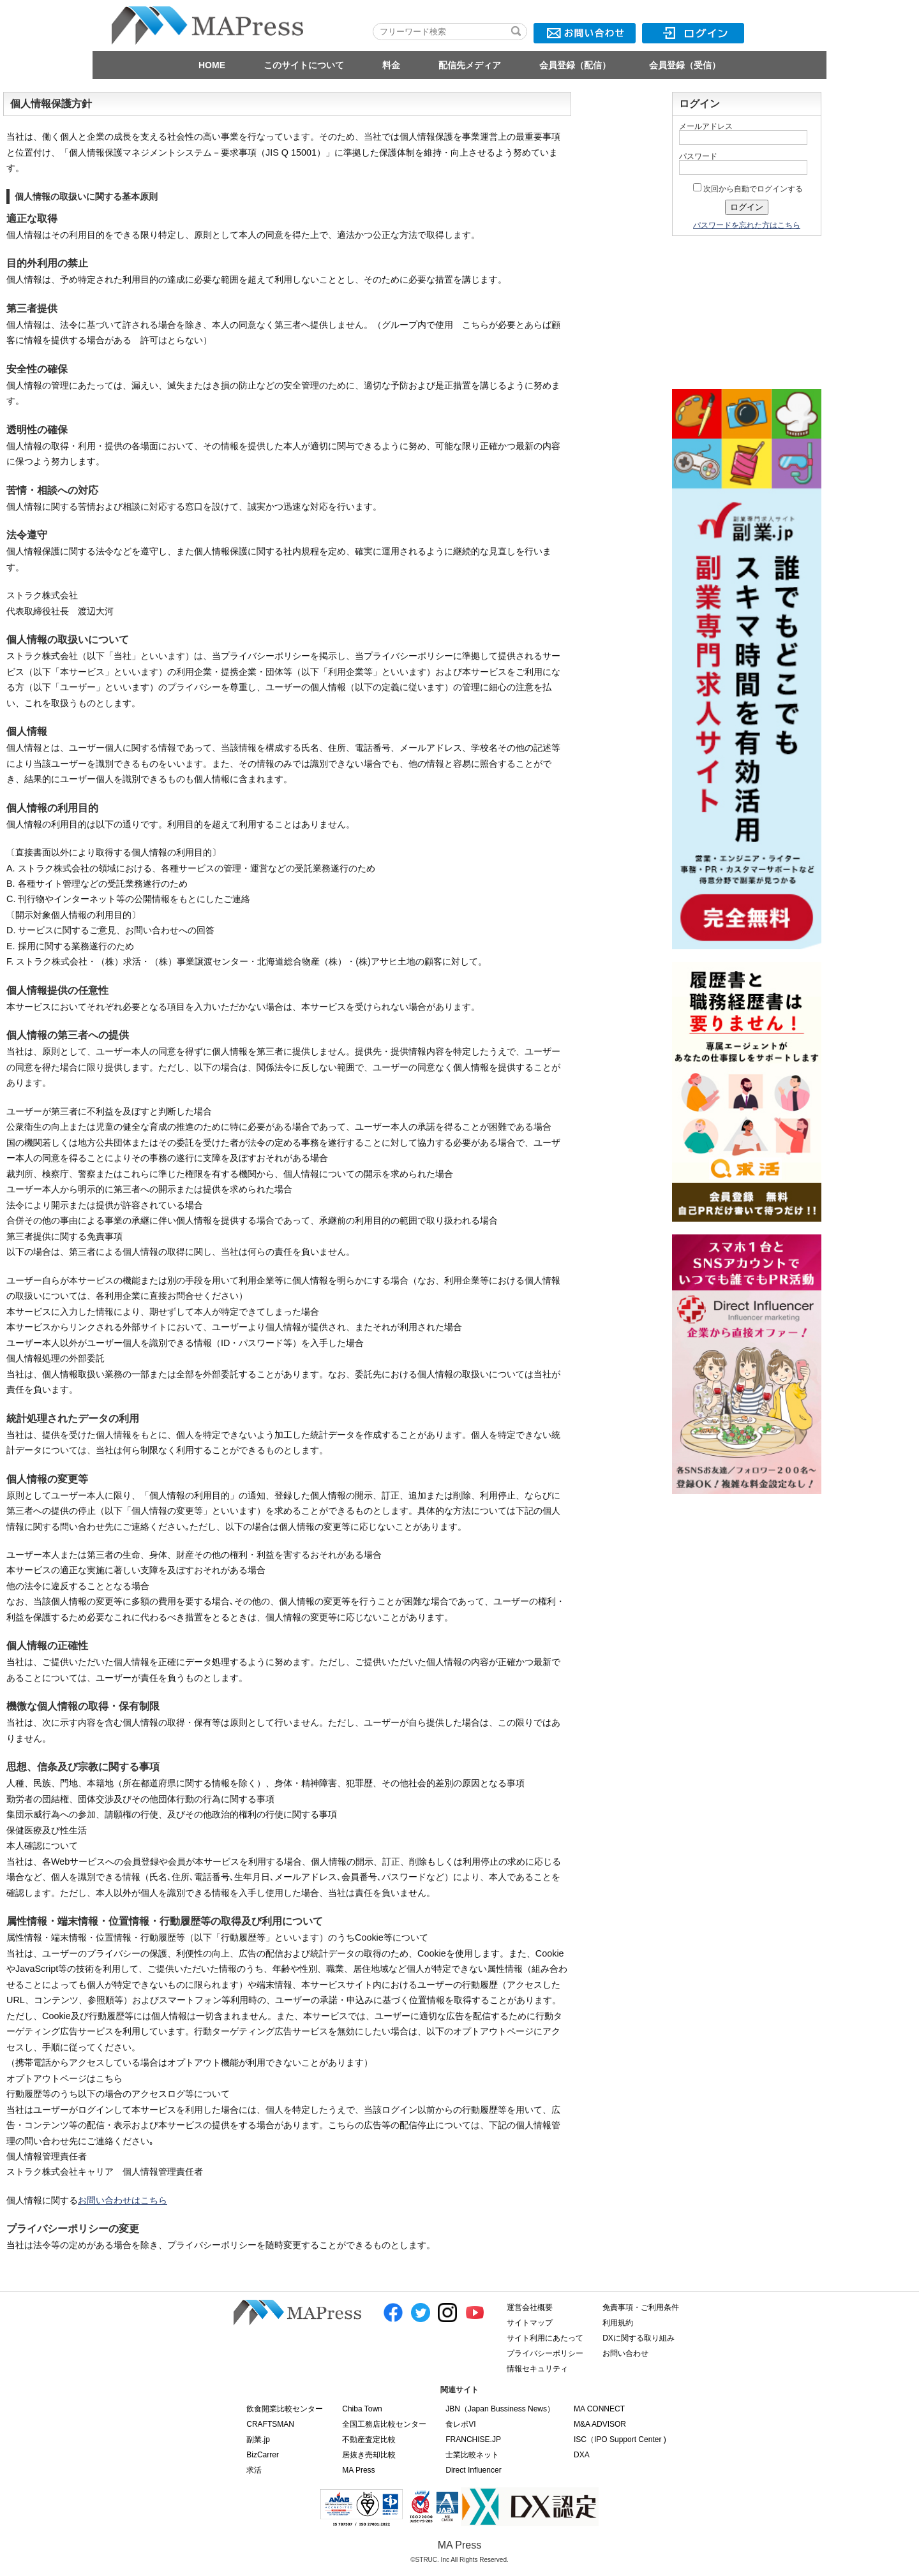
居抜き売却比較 (369, 2454)
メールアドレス (706, 126)
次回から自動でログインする (748, 188)
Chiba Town (362, 2408)
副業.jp (258, 2439)
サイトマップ (530, 2322)
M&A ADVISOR (600, 2424)
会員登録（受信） (685, 65)
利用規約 (617, 2322)
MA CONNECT (599, 2408)
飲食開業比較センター (284, 2408)
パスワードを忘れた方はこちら (746, 225)
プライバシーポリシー (545, 2353)
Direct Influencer (473, 2470)
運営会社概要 (530, 2307)
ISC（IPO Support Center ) (620, 2439)
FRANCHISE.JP (473, 2439)
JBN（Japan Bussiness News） (500, 2408)
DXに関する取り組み (638, 2338)
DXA (582, 2454)
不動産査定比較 (369, 2439)
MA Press (358, 2470)
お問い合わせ (625, 2353)
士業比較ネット (472, 2454)
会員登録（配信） (575, 65)
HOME (211, 65)
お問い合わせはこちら (122, 2200)
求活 (254, 2470)
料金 (391, 65)
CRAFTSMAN (270, 2424)
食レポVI (460, 2424)
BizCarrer (262, 2454)
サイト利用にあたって (545, 2338)
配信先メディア (469, 65)
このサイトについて (304, 65)
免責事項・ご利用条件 (640, 2307)
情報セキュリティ (537, 2368)
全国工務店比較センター (384, 2424)
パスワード (698, 156)
